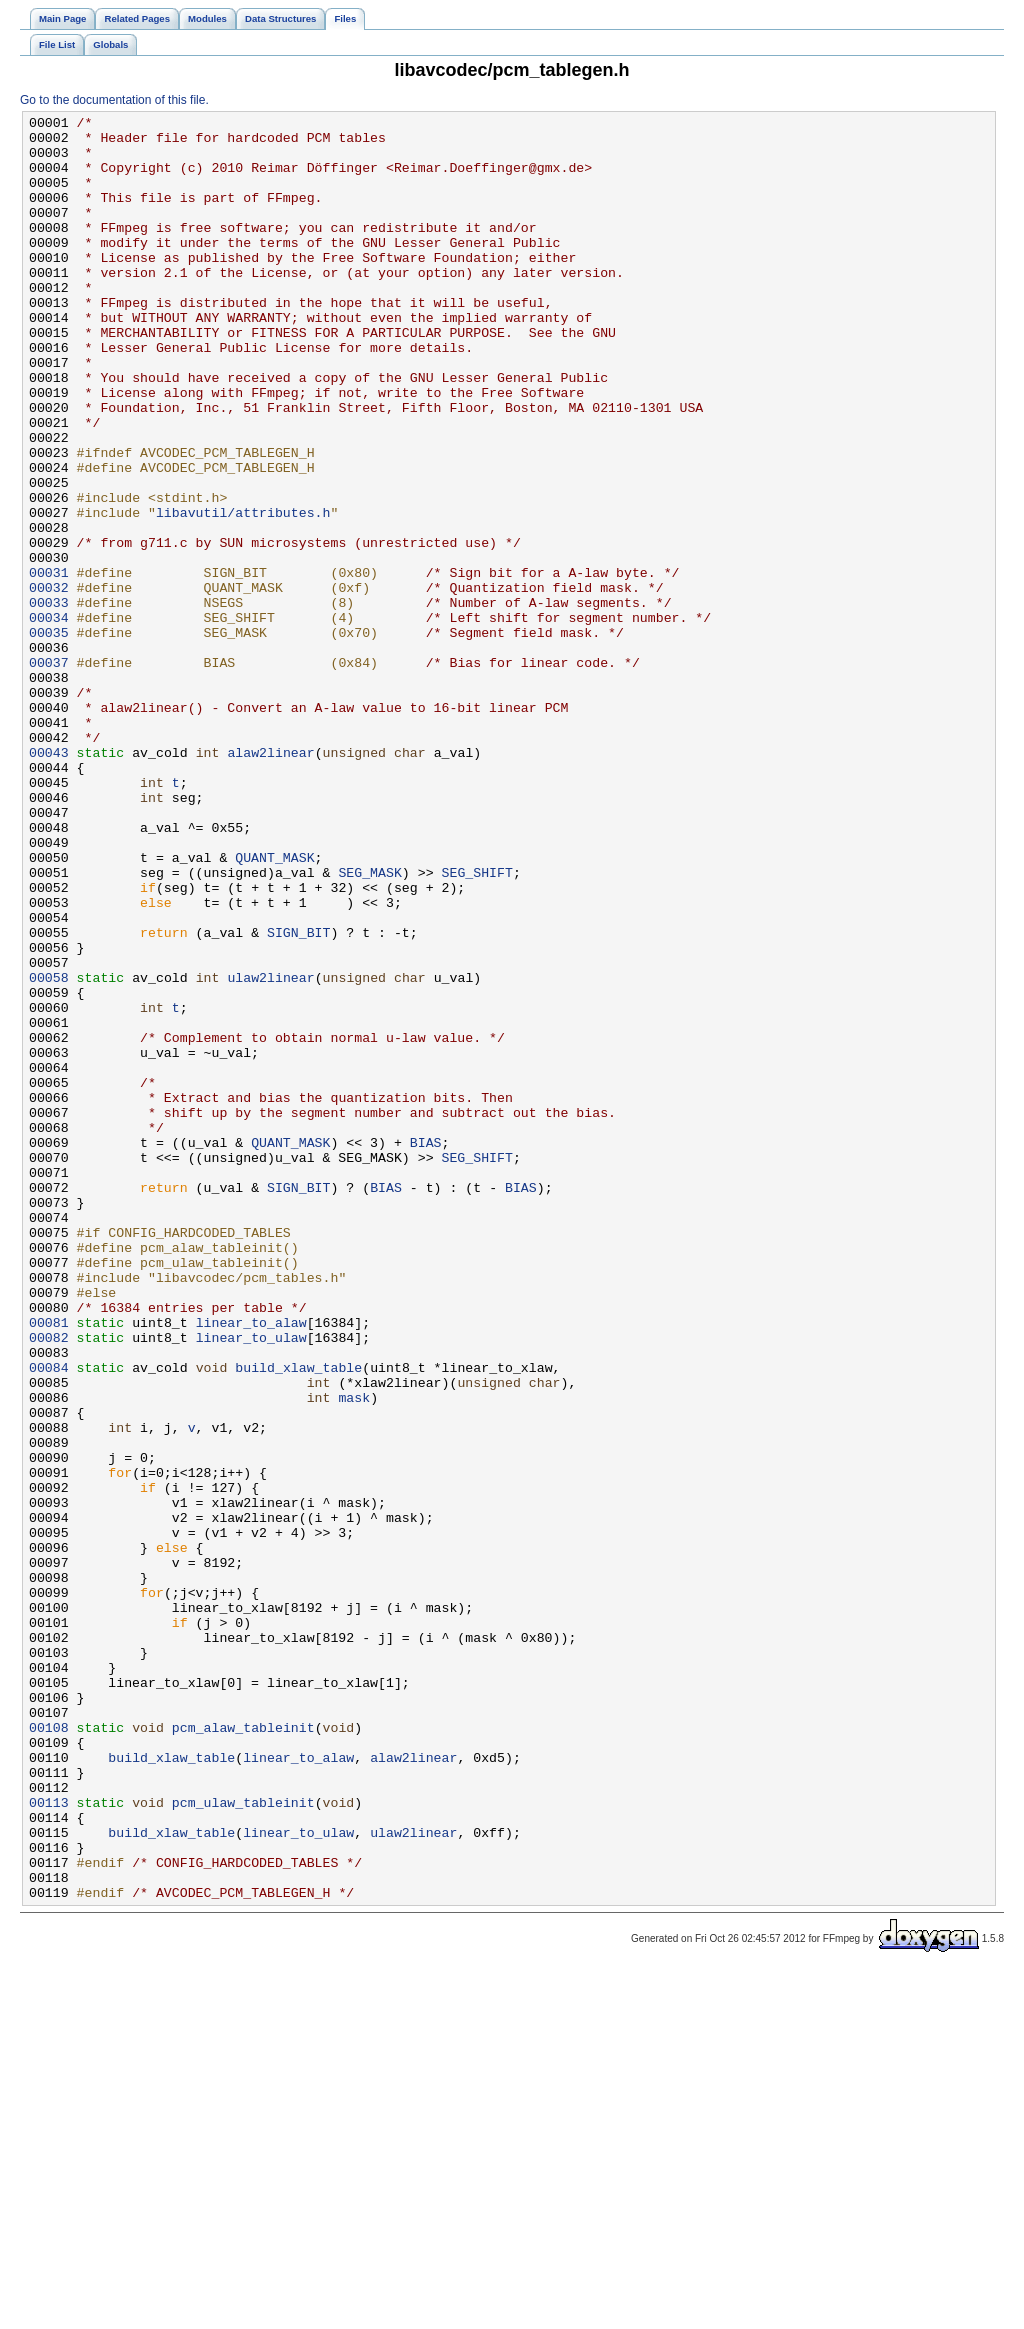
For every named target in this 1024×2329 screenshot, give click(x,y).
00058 (49, 1151)
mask (354, 1655)
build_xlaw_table (298, 1619)
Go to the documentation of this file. (114, 100)
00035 (49, 737)
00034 (49, 719)
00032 (49, 683)
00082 (49, 1583)
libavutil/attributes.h (243, 593)
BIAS (426, 1349)
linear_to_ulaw (251, 1583)
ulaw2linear (270, 1151)
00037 (49, 773)
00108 (49, 2051)
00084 (49, 1619)
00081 (49, 1565)
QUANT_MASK (274, 1007)
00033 (49, 701)
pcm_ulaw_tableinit (243, 2141)
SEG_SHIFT (476, 1025)
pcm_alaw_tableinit (243, 2051)
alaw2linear (270, 881)
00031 (49, 665)
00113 (49, 2141)
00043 (49, 881)
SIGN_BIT (298, 1097)
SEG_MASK (369, 1025)
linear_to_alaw (251, 1565)
